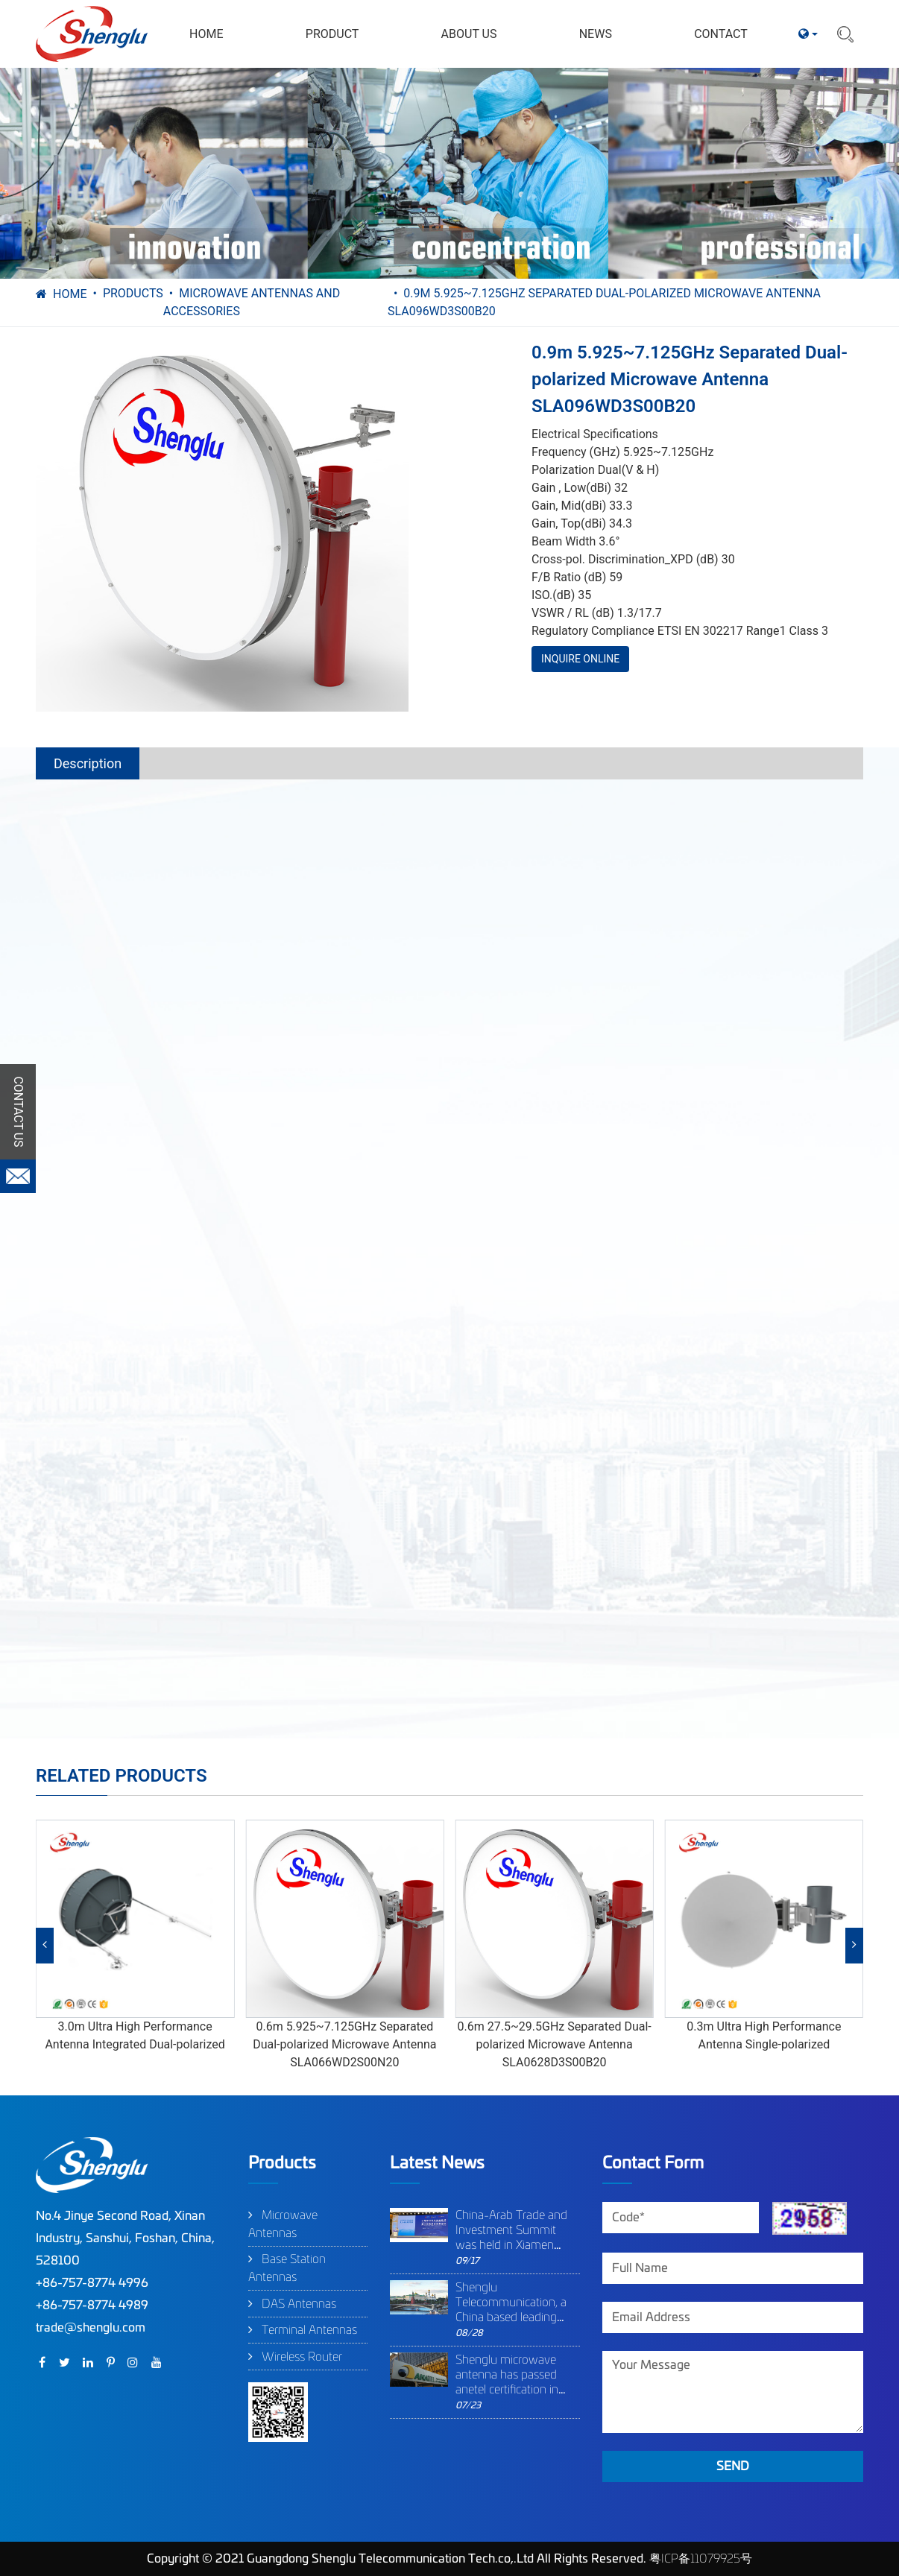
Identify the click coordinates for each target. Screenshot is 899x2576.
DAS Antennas (299, 2304)
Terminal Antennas (309, 2330)
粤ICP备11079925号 (700, 2559)
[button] (45, 1945)
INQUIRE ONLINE (580, 659)
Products (133, 293)
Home (69, 294)
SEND (732, 2466)
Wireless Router (302, 2357)
